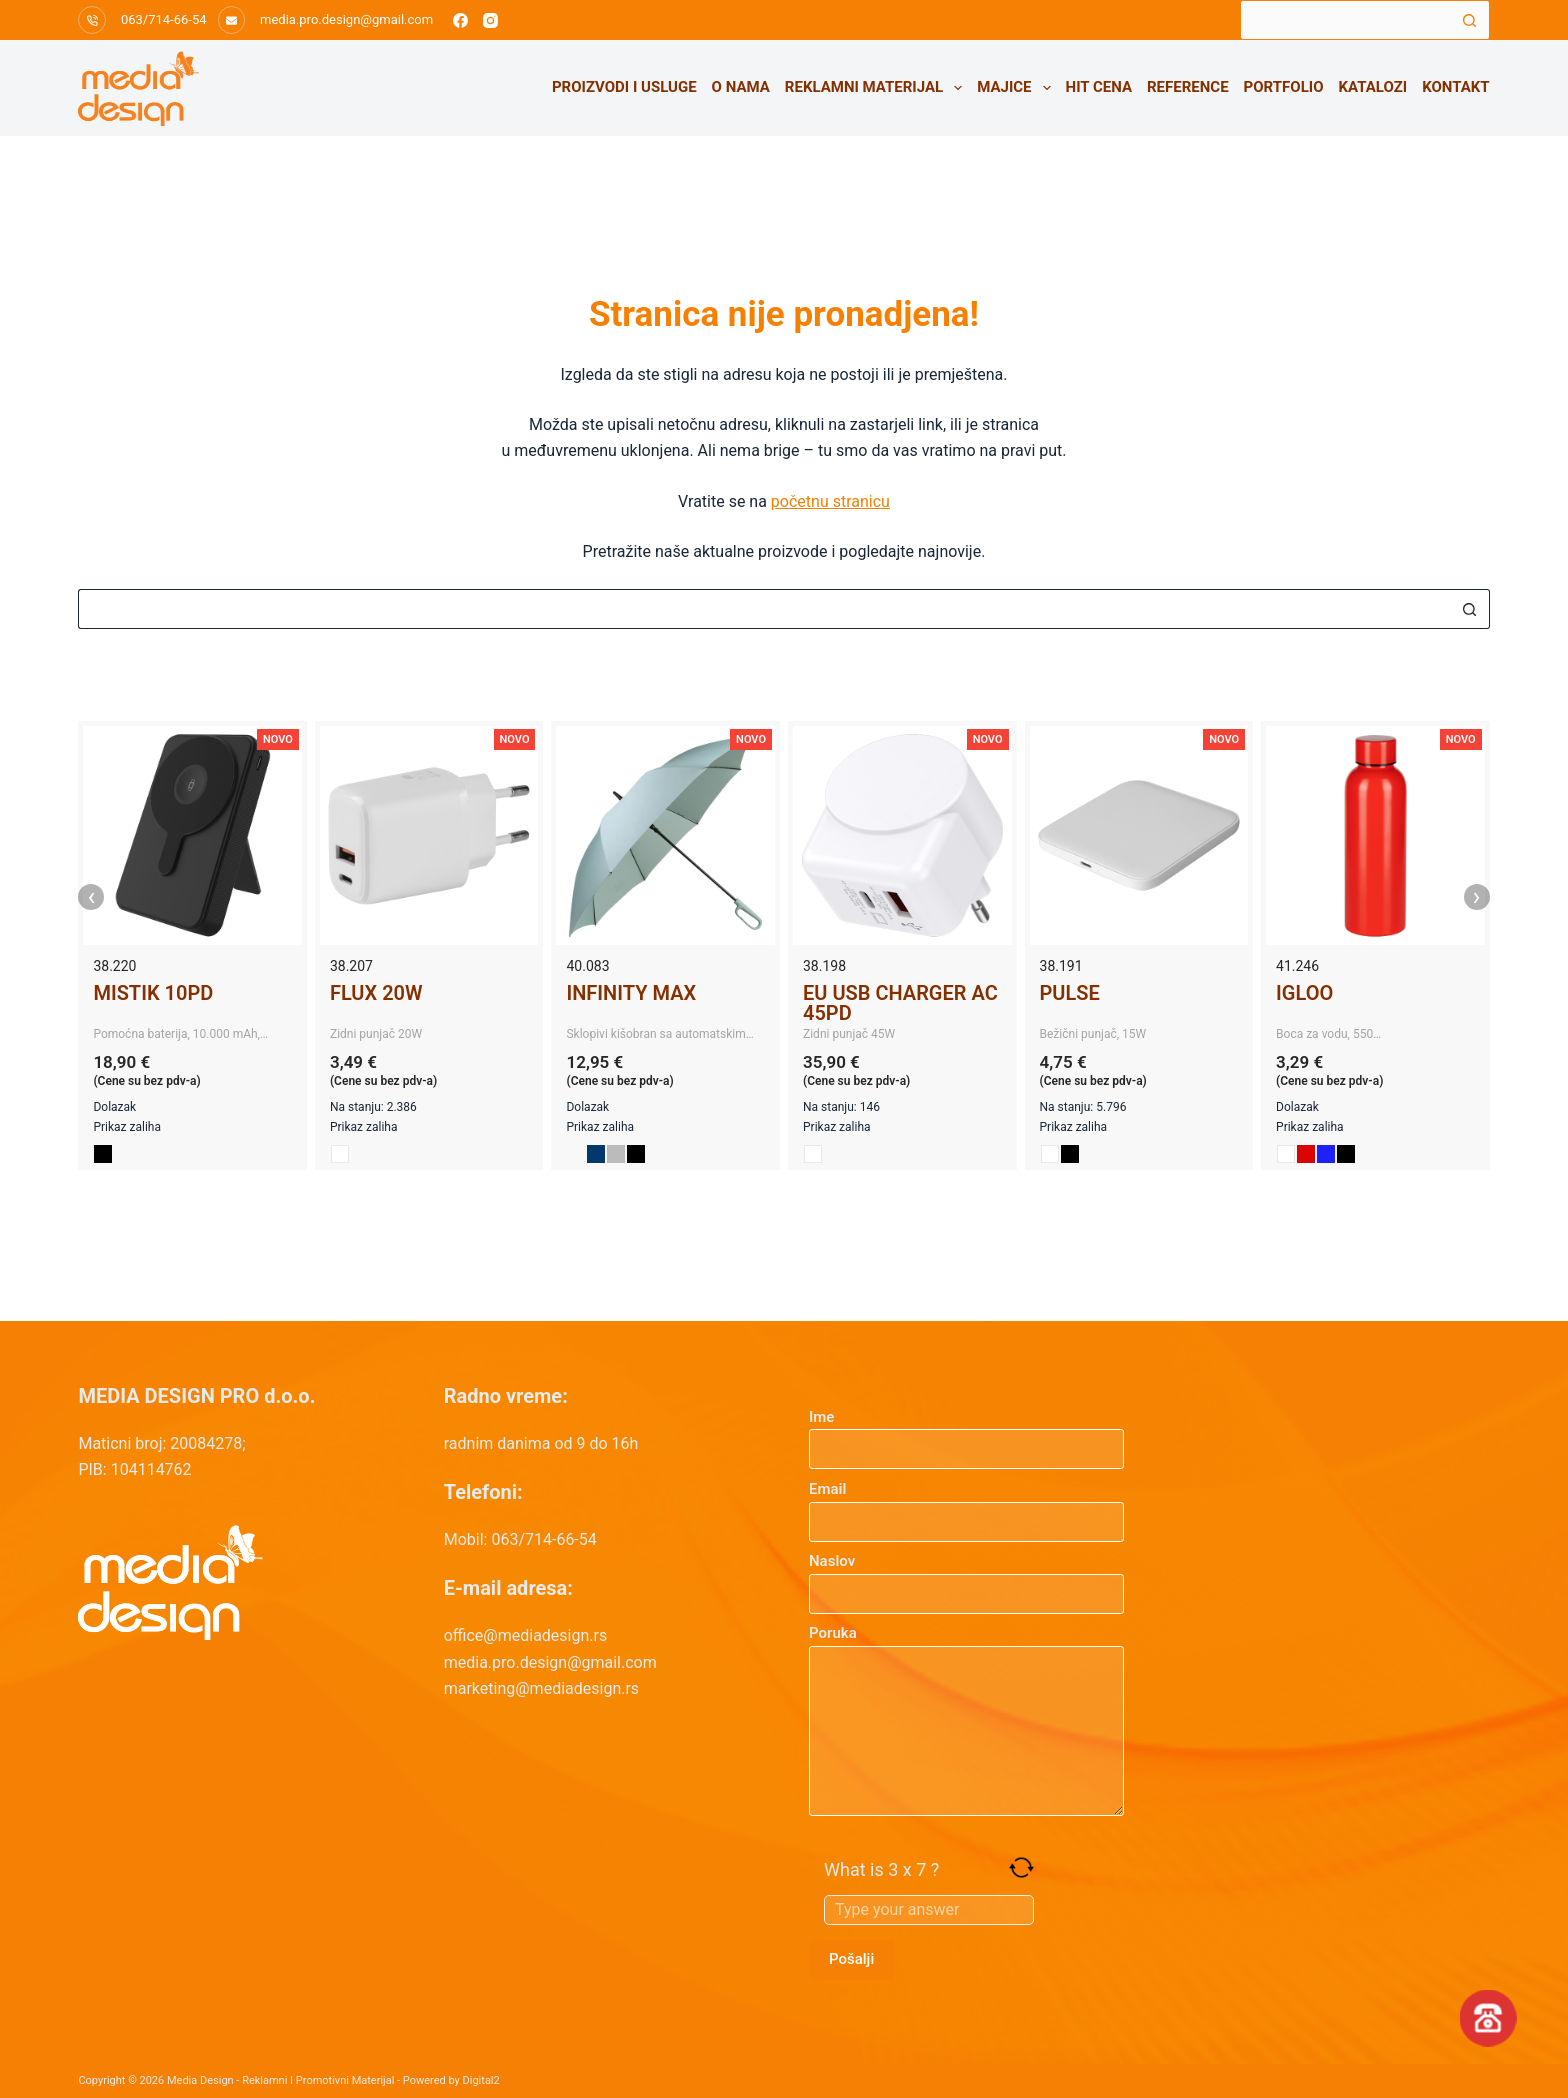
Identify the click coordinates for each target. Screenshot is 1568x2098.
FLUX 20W (376, 993)
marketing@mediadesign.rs (541, 1688)
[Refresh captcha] (1021, 1867)
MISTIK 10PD (153, 993)
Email (966, 1505)
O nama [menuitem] (741, 87)
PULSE (1070, 993)
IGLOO (1304, 993)
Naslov (966, 1577)
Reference (1188, 87)
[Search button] (1470, 20)
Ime (966, 1433)
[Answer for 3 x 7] (929, 1910)
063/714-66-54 (164, 19)
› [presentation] (1477, 897)
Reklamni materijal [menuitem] (877, 88)
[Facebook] (460, 20)
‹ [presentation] (92, 897)
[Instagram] (490, 20)
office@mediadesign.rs (526, 1635)
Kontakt (1455, 87)
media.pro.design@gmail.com (346, 19)
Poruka (966, 1720)
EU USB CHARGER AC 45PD (900, 1003)
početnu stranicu (830, 501)
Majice (1017, 88)
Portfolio (1284, 87)
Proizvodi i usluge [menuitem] (624, 87)
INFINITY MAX (631, 993)
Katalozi (1373, 87)
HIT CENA (1099, 87)
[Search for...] (1345, 20)
